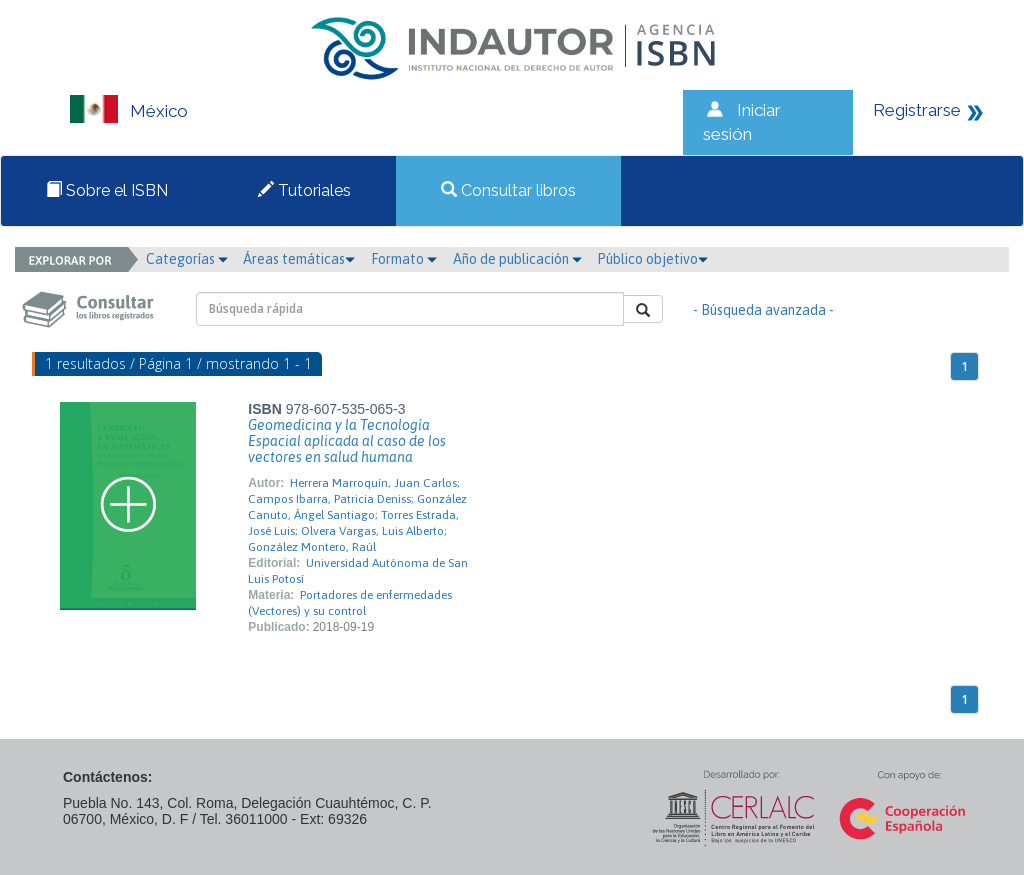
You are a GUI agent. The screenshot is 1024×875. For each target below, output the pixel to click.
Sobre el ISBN (107, 190)
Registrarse (917, 110)
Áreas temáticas (299, 259)
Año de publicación (517, 259)
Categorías (187, 259)
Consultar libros (508, 190)
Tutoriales (304, 190)
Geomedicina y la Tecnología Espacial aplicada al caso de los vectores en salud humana (347, 441)
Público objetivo (652, 259)
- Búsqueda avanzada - (763, 310)
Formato (404, 259)
